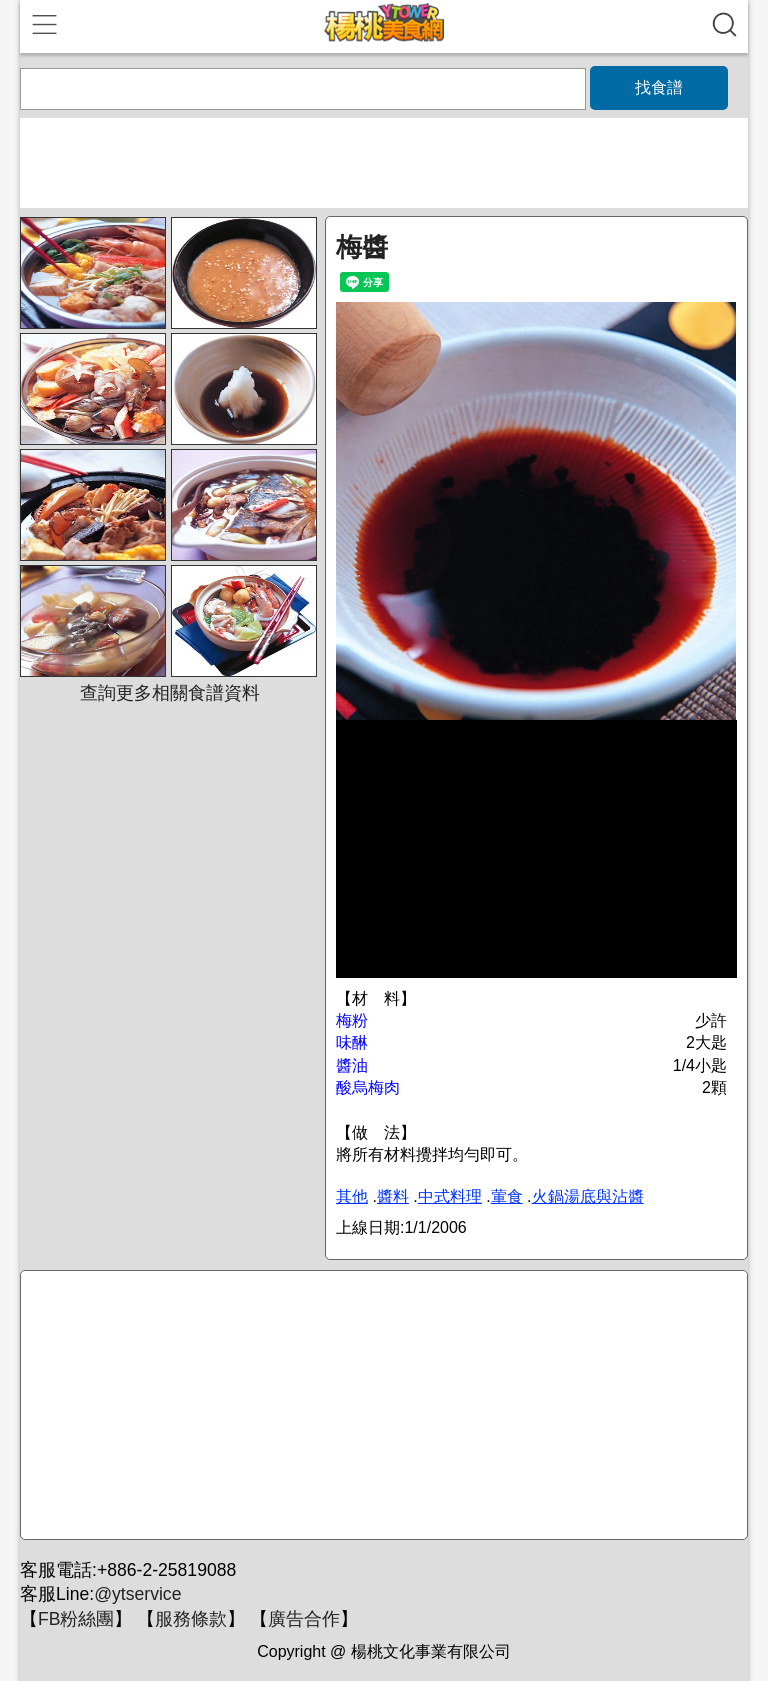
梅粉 (352, 1020)
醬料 (393, 1196)
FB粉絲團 (76, 1619)
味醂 (352, 1042)
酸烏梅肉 (368, 1087)
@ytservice (137, 1594)
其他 (352, 1196)
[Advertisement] (381, 1406)
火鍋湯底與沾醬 (588, 1196)
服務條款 (191, 1619)
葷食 (507, 1196)
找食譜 (659, 87)
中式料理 (450, 1196)
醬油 (352, 1065)
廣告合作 (304, 1619)
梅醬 (362, 247)
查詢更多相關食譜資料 (170, 693)
